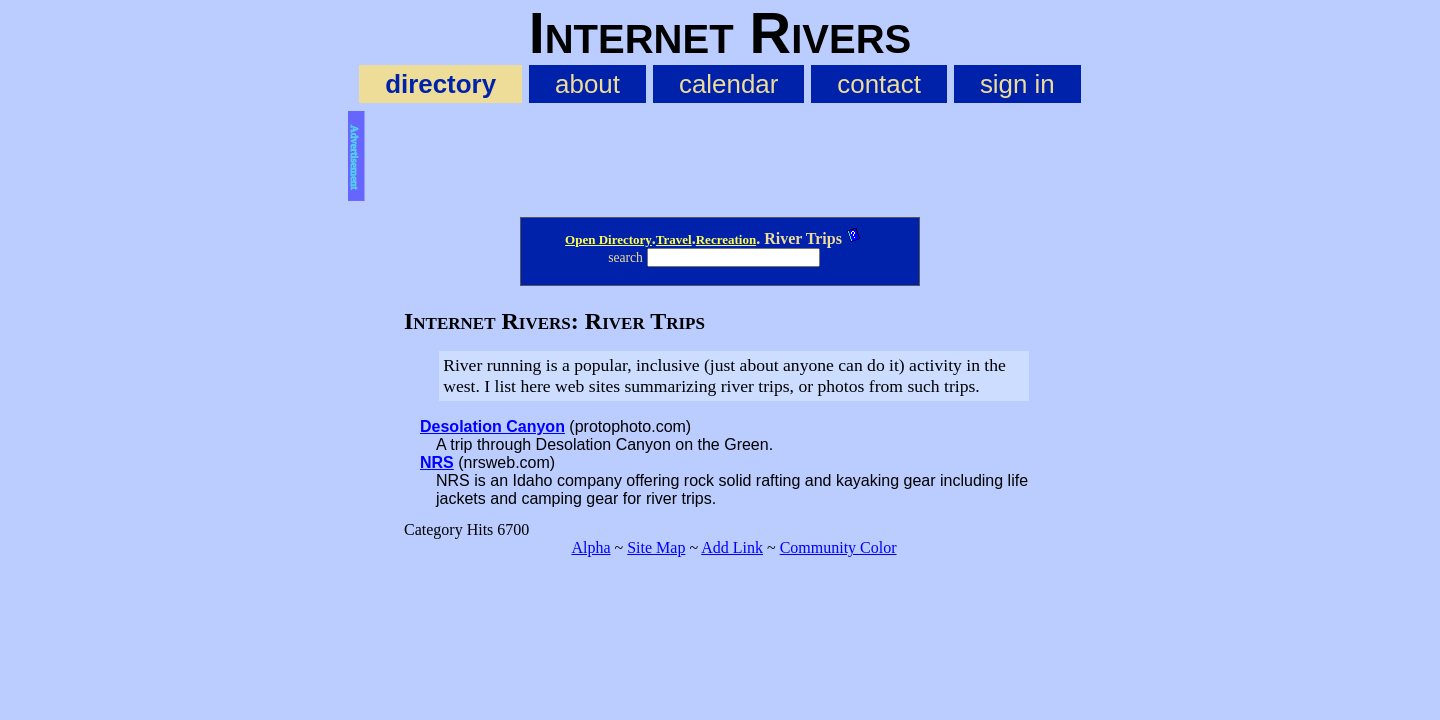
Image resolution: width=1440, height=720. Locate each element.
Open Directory (608, 239)
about (587, 84)
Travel (674, 239)
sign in (1017, 84)
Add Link (732, 547)
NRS (437, 462)
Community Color (838, 547)
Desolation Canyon (492, 426)
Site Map (656, 547)
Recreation (726, 239)
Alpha (590, 547)
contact (879, 84)
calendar (728, 84)
